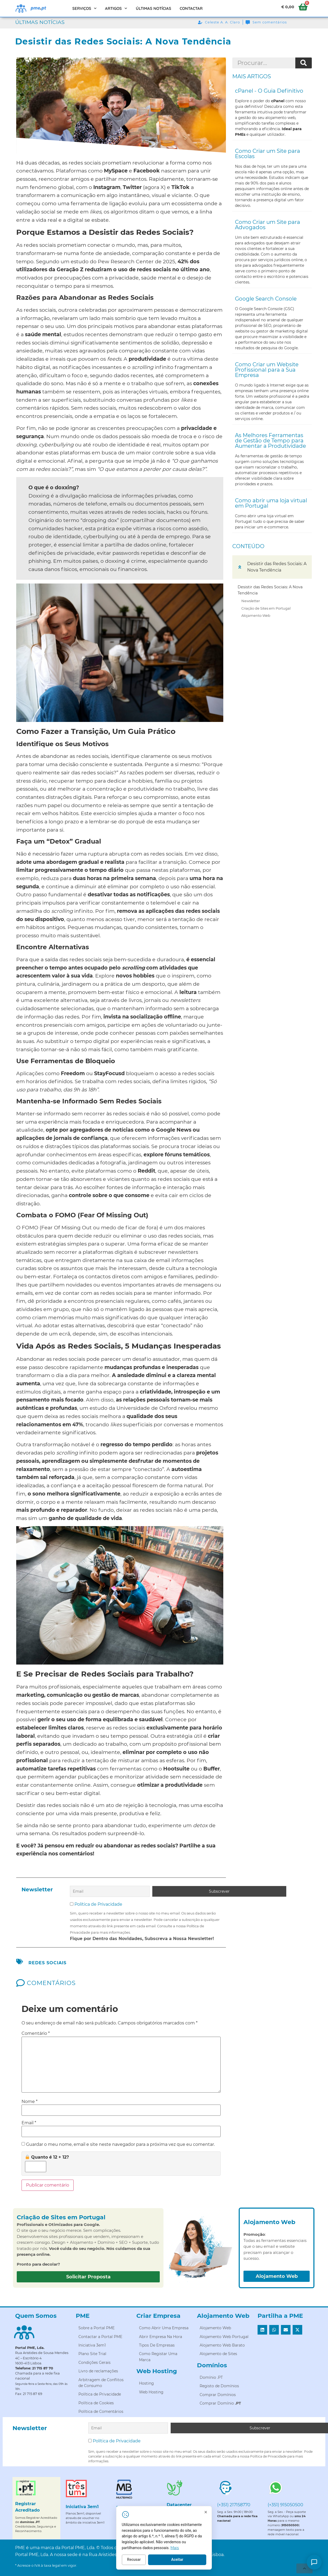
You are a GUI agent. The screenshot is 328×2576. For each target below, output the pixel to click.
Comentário (36, 2032)
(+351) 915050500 (285, 2502)
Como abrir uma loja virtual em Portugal (271, 503)
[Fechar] (245, 2516)
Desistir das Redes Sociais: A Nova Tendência (270, 590)
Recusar (173, 2564)
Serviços (84, 8)
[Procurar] (303, 63)
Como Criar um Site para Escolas (267, 153)
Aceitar (217, 2564)
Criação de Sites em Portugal (266, 608)
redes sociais (47, 1961)
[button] (240, 567)
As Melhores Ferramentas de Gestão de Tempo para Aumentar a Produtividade (270, 440)
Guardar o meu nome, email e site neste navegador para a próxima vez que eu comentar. (120, 2143)
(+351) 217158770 (233, 2502)
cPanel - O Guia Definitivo (269, 91)
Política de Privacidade (98, 1902)
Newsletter (250, 601)
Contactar (191, 8)
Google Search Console (266, 298)
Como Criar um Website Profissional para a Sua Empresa (266, 369)
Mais (214, 2552)
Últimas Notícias (153, 8)
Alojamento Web (255, 615)
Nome (29, 2100)
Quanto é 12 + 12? (47, 2156)
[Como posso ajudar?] (314, 2562)
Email (29, 2121)
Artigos (116, 8)
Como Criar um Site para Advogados (267, 225)
